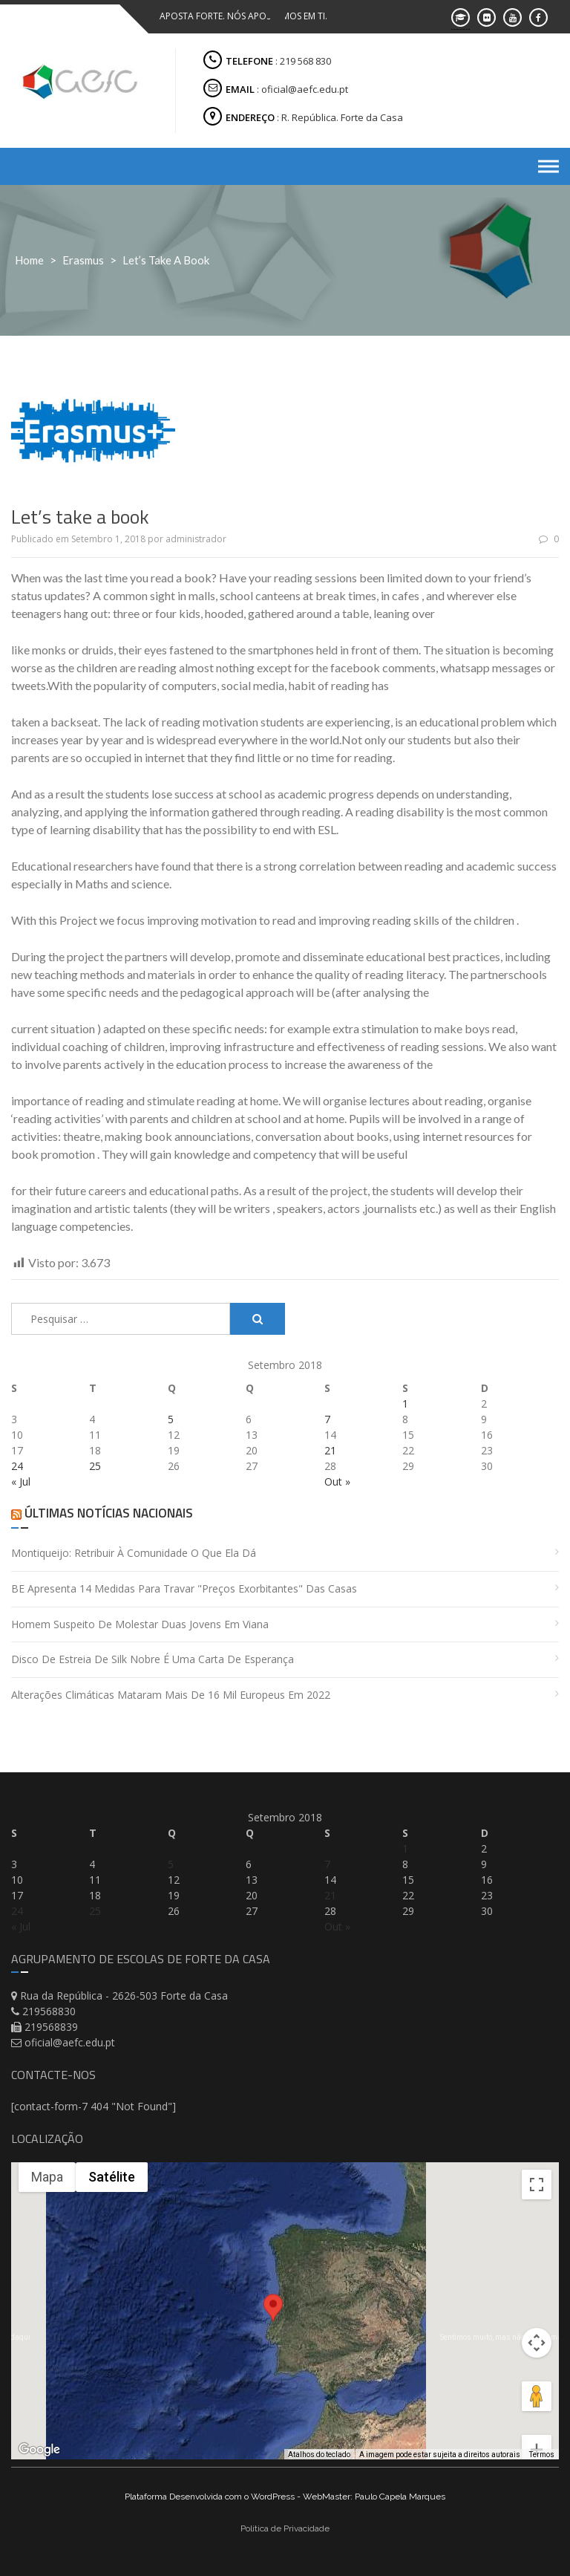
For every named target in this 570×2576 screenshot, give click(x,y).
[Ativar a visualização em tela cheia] (536, 2184)
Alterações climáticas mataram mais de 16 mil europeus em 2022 (170, 1695)
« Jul (20, 1481)
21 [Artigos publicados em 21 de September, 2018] (330, 1450)
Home (29, 260)
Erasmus (83, 260)
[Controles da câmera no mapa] (536, 2289)
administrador (196, 539)
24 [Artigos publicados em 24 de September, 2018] (17, 1466)
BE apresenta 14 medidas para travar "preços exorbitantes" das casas (184, 1588)
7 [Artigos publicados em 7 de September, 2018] (327, 1419)
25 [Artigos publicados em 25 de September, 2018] (95, 1466)
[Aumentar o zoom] (536, 2396)
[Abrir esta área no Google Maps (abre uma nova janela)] (39, 2449)
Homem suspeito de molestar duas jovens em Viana (140, 1624)
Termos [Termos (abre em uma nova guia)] (541, 2454)
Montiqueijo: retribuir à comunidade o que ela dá (133, 1553)
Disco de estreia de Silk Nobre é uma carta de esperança (152, 1659)
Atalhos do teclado (319, 2454)
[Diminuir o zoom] (536, 2427)
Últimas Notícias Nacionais (107, 1513)
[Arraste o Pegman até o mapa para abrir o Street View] (536, 2343)
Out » (337, 1481)
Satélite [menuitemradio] (111, 2177)
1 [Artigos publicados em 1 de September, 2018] (405, 1403)
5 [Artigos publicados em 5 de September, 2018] (171, 1419)
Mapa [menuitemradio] (47, 2177)
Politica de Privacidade (285, 2528)
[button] (273, 2321)
